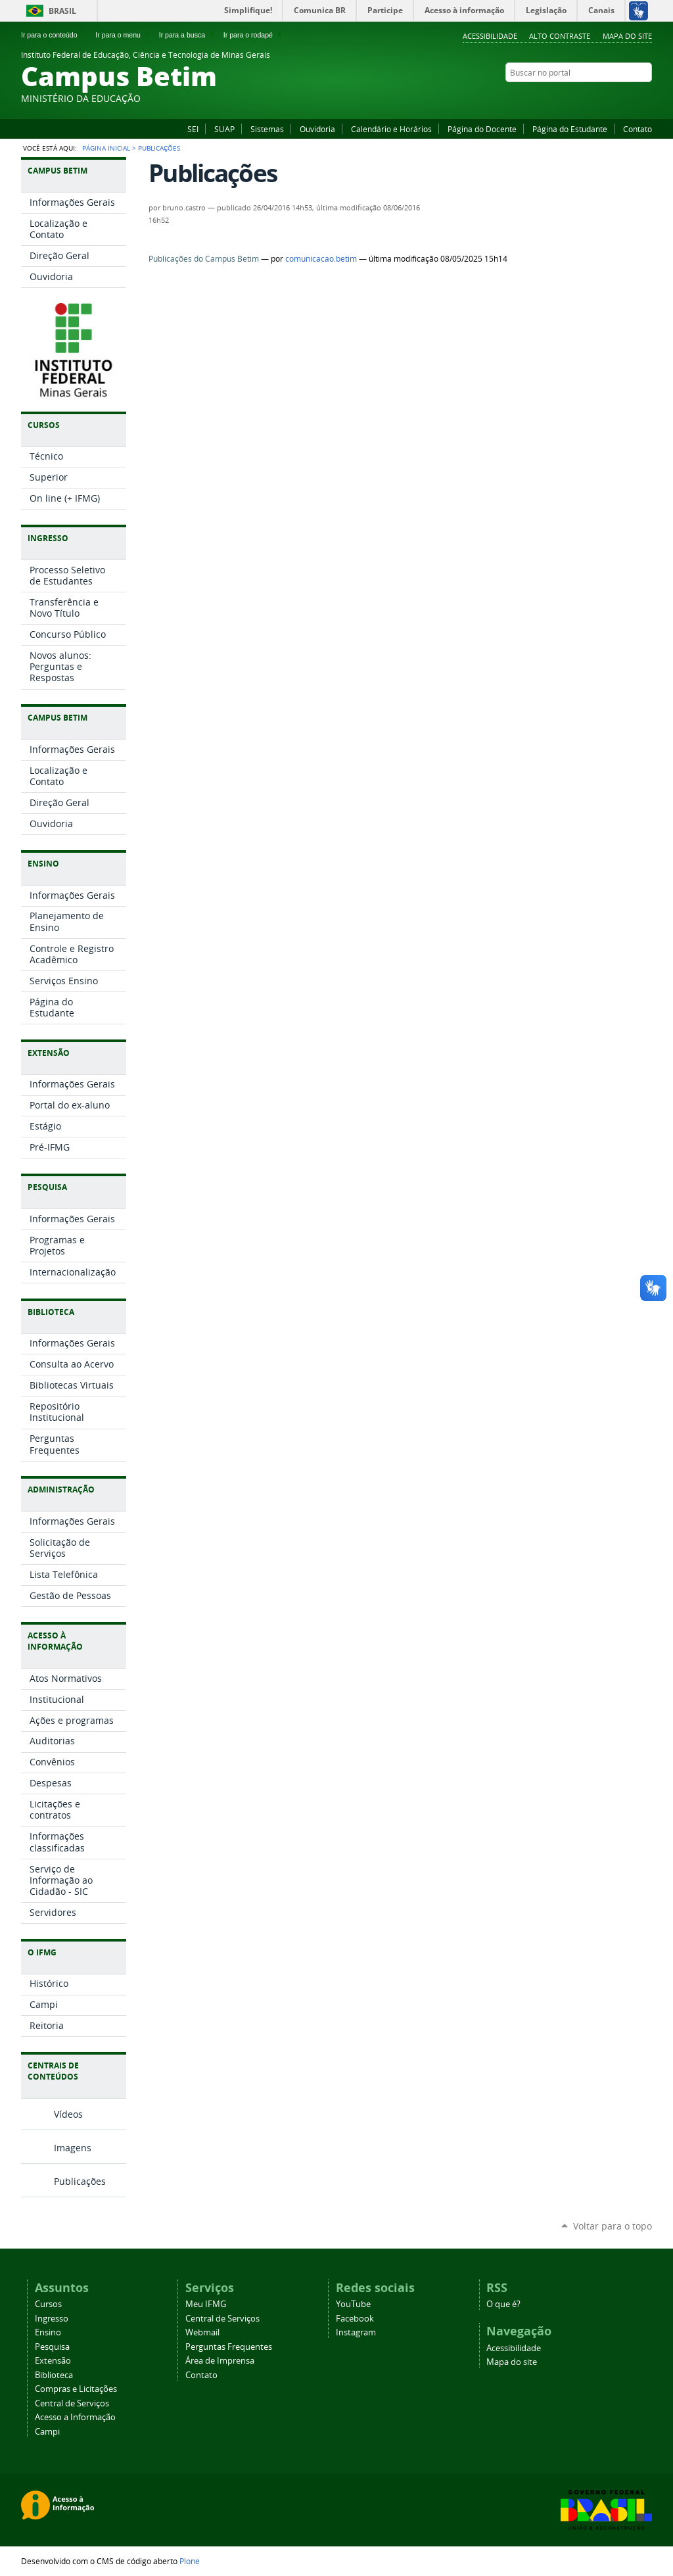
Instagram (645, 98)
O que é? (503, 2304)
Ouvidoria (317, 129)
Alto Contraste (559, 36)
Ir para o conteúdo (54, 35)
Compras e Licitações (76, 2389)
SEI (192, 129)
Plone (189, 2561)
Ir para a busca (187, 35)
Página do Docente (482, 129)
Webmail (202, 2332)
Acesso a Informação (75, 2417)
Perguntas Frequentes (228, 2346)
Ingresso (51, 2318)
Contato (637, 129)
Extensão (53, 2360)
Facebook (612, 98)
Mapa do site (627, 36)
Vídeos (68, 2114)
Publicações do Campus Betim (204, 258)
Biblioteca (54, 2375)
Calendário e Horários (391, 129)
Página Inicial (106, 148)
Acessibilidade (490, 36)
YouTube (629, 98)
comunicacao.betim (321, 258)
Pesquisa (52, 2346)
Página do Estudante (569, 129)
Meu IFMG (205, 2304)
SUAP (224, 129)
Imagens (72, 2147)
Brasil (62, 10)
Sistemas (267, 129)
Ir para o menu (123, 35)
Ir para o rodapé (253, 35)
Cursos (48, 2304)
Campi (47, 2431)
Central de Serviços (72, 2403)
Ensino (48, 2332)
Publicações (80, 2181)
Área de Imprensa (219, 2360)
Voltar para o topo (612, 2226)
